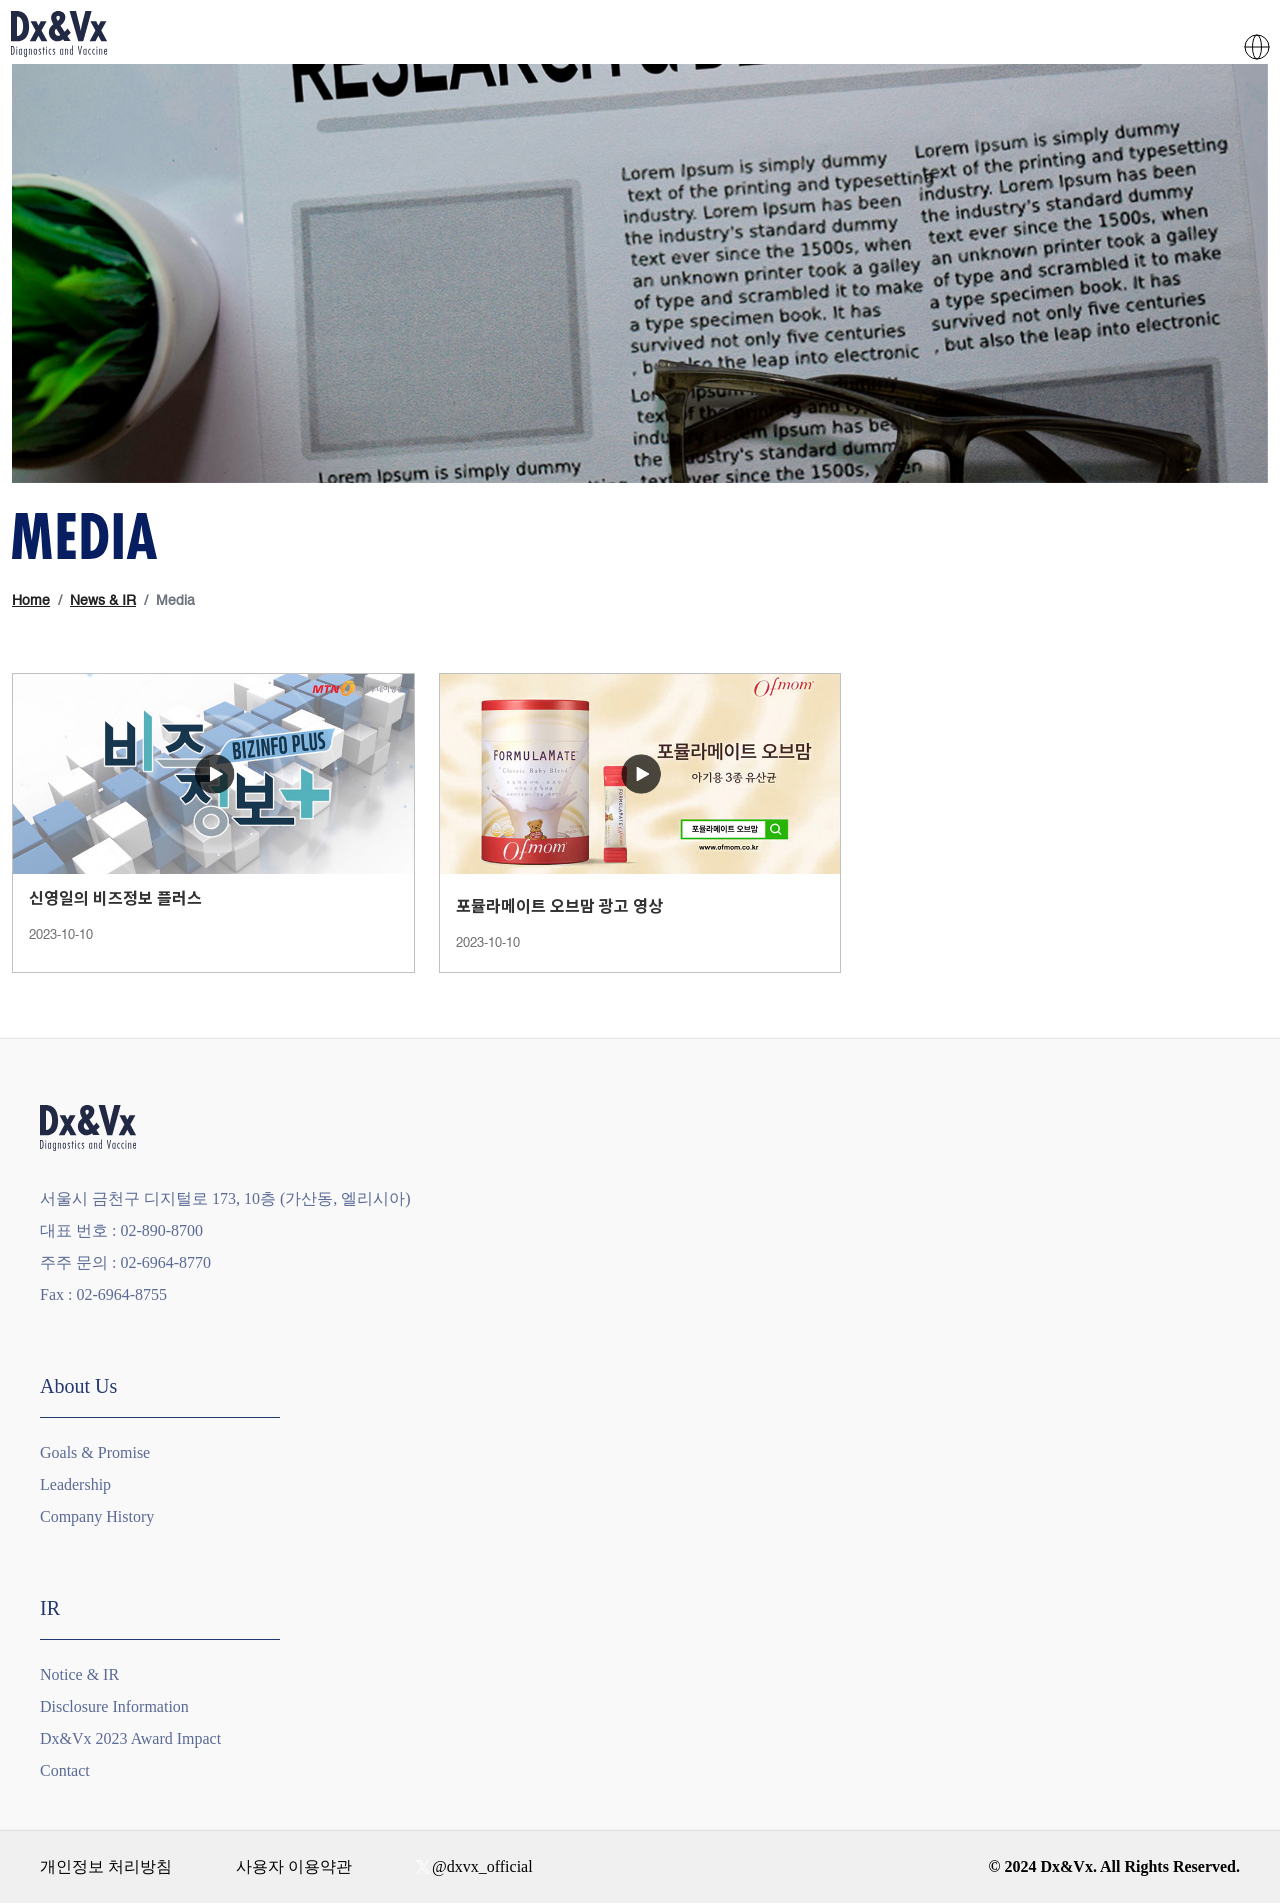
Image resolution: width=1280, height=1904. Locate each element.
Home (31, 601)
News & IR (103, 601)
